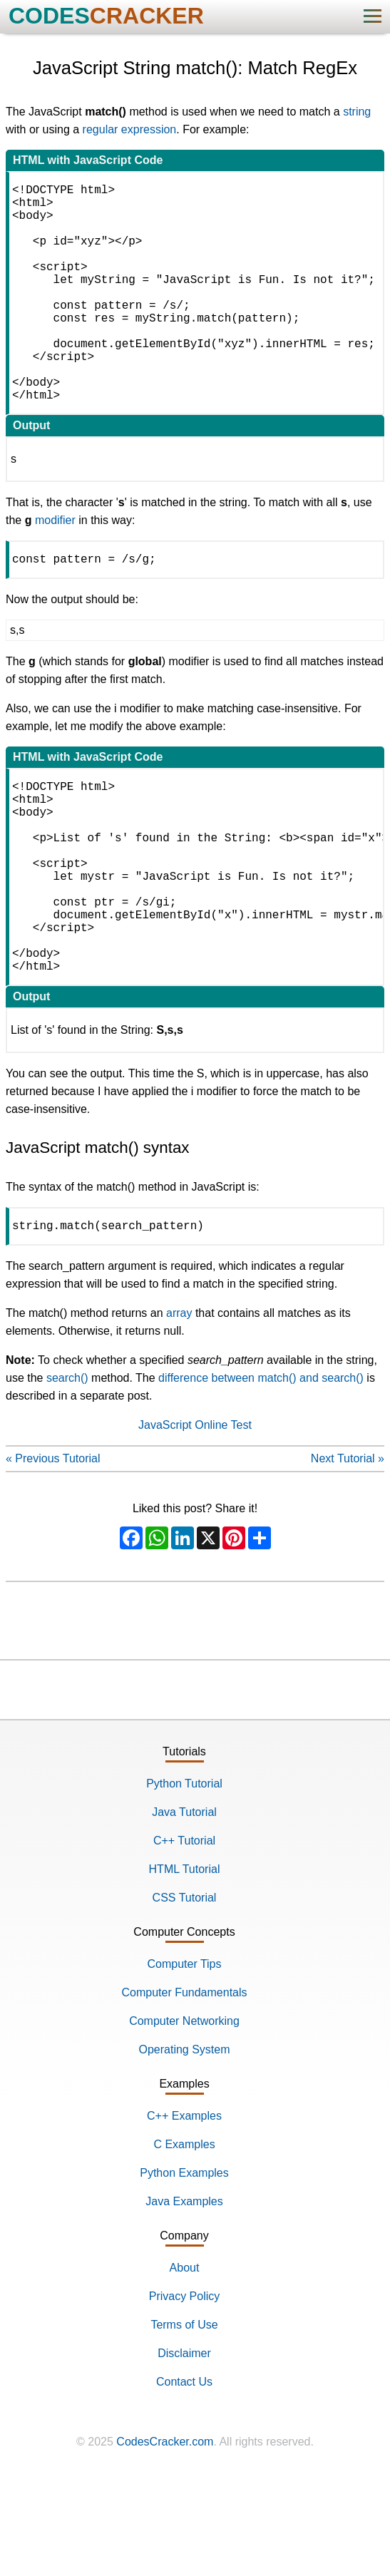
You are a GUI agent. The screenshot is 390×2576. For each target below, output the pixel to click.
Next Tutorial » (347, 1555)
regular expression (130, 129)
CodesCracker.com (164, 2539)
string (357, 112)
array (179, 1410)
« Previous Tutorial (53, 1555)
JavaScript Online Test (195, 1522)
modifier (55, 569)
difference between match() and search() (261, 1475)
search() (67, 1475)
